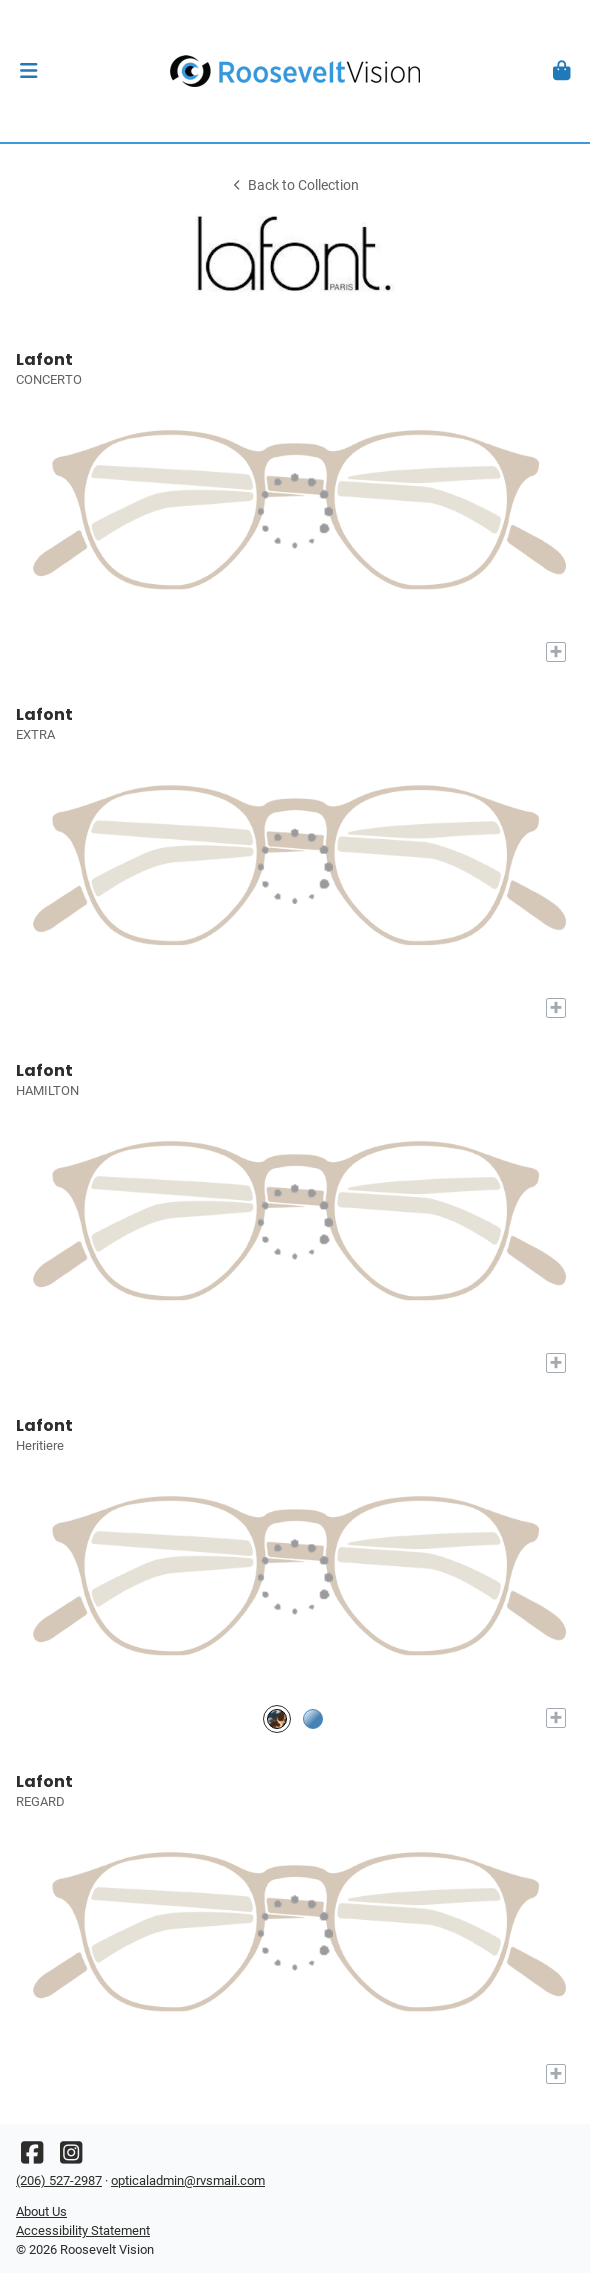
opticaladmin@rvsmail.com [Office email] (188, 2180)
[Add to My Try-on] (556, 652)
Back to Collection (295, 185)
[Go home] (295, 71)
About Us (41, 2211)
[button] (28, 71)
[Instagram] (71, 2157)
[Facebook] (32, 2157)
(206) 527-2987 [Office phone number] (59, 2180)
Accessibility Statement (83, 2230)
